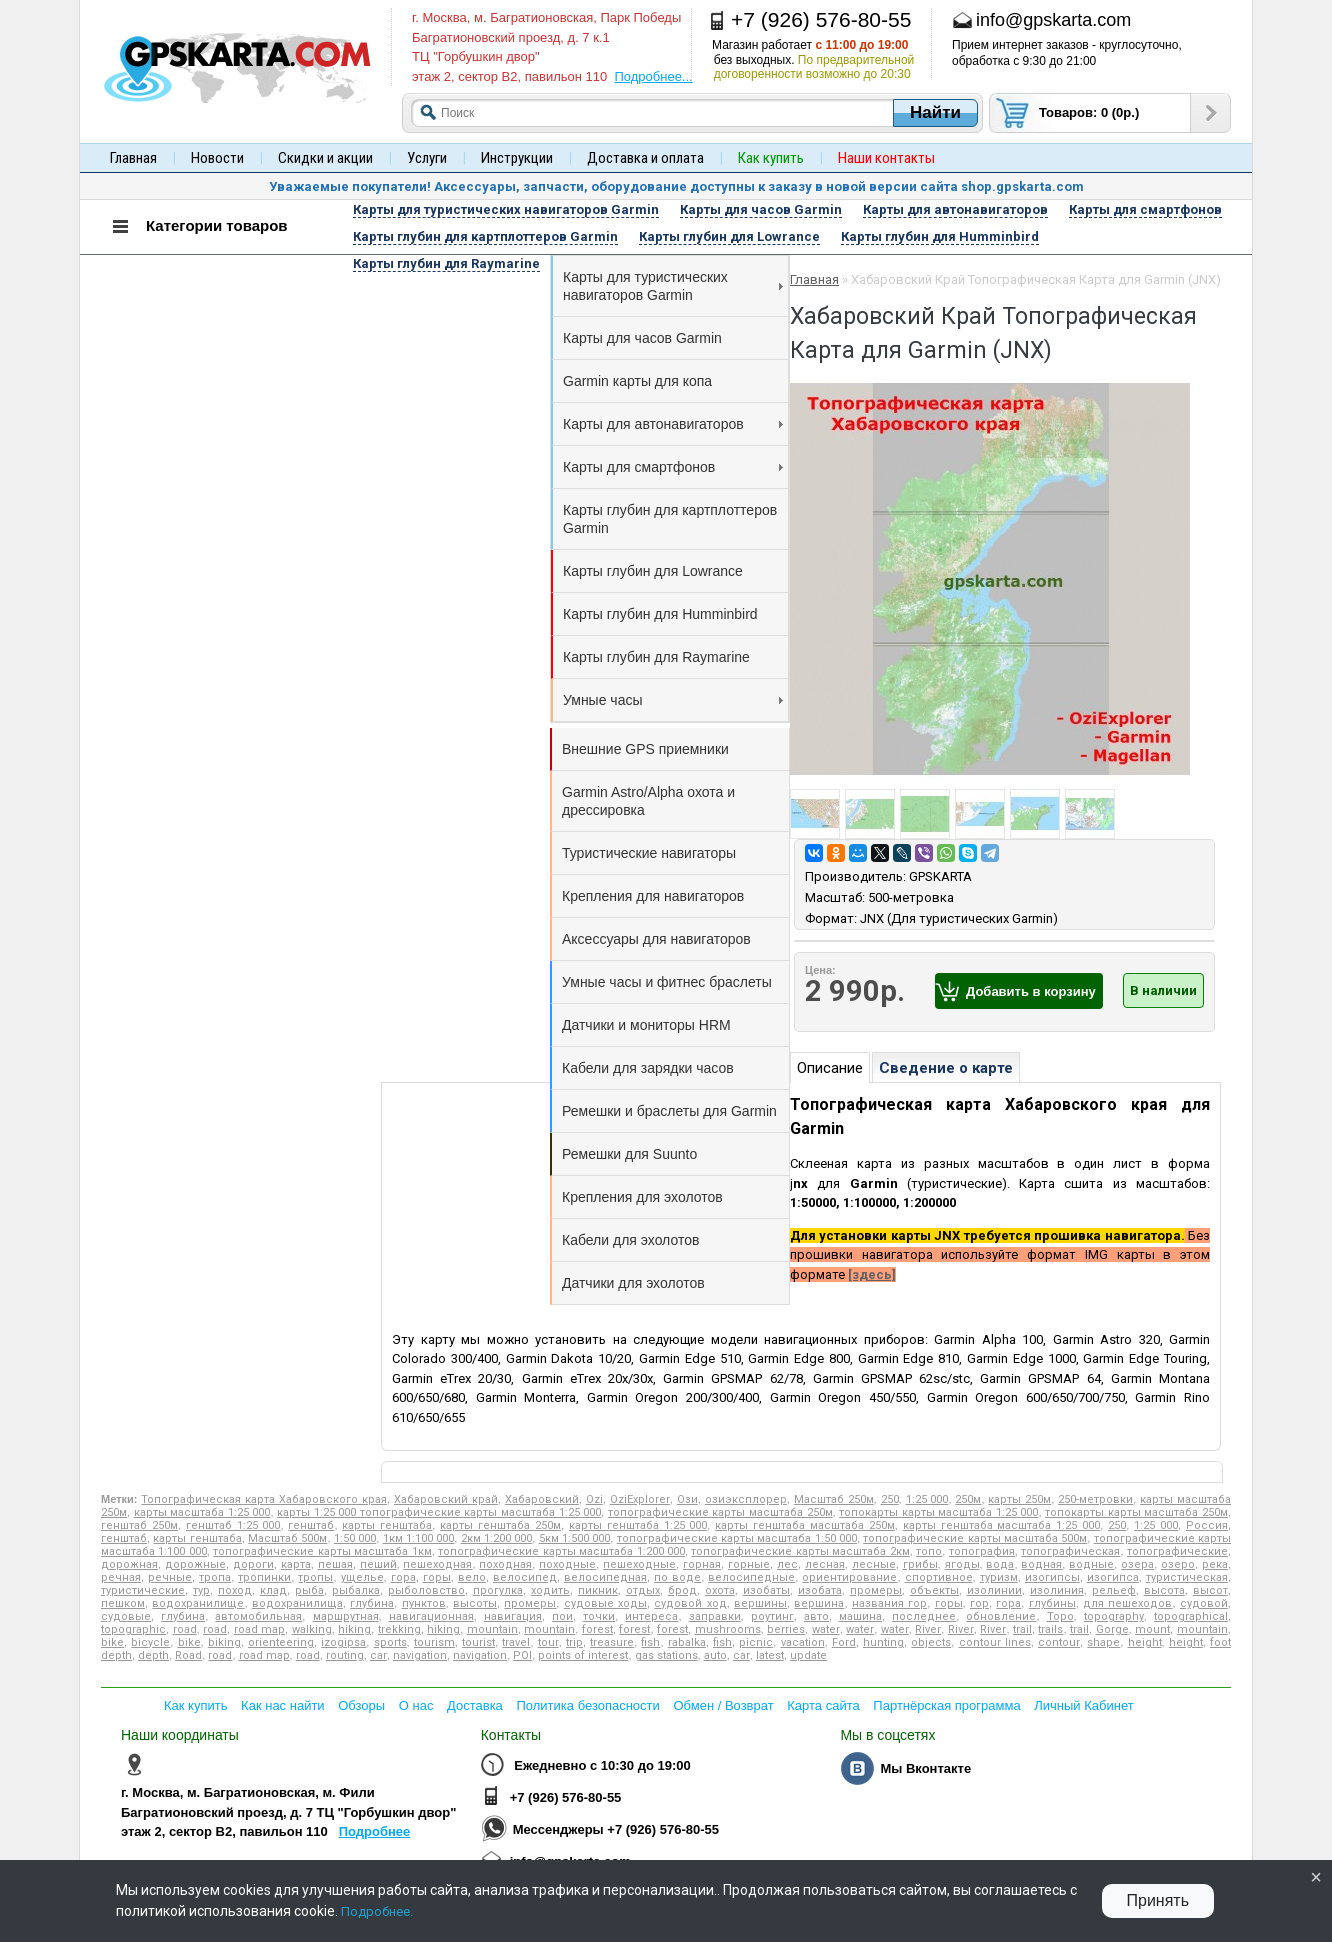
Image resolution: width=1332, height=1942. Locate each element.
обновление (1001, 1616)
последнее (924, 1616)
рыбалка (356, 1590)
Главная (133, 158)
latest (770, 1655)
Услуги (427, 158)
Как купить (195, 1705)
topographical (1191, 1616)
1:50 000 (355, 1538)
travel (516, 1642)
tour (548, 1642)
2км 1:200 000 (497, 1538)
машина (860, 1616)
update (808, 1655)
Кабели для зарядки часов (648, 1068)
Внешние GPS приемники (645, 749)
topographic (133, 1629)
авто (816, 1616)
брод (682, 1590)
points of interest (583, 1655)
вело (472, 1577)
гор (979, 1603)
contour (1059, 1642)
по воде (677, 1577)
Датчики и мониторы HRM (646, 1025)
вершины (760, 1603)
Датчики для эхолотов (633, 1283)
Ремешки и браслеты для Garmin (669, 1111)
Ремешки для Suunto (629, 1154)
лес (787, 1564)
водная (1041, 1564)
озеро (1178, 1564)
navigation (420, 1655)
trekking (399, 1629)
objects (931, 1642)
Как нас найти (283, 1705)
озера (1137, 1564)
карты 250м (1019, 1499)
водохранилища (297, 1603)
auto (715, 1655)
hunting (883, 1642)
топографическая (1070, 1551)
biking (224, 1642)
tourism (434, 1642)
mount (1152, 1629)
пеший (378, 1564)
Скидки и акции (325, 158)
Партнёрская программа (946, 1705)
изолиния (1057, 1590)
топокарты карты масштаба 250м (1136, 1512)
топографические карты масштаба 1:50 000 (737, 1538)
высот (1210, 1590)
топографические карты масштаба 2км (800, 1551)
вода (1000, 1564)
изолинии (994, 1590)
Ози (687, 1499)
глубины (1052, 1603)
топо (929, 1551)
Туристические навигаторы (649, 853)
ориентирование (849, 1577)
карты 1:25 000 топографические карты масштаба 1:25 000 (439, 1512)
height (1145, 1642)
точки (599, 1616)
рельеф (1114, 1590)
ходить (550, 1590)
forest (597, 1629)
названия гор (889, 1603)
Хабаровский (542, 1499)
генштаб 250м (139, 1525)
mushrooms (728, 1629)
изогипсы (1052, 1577)
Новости (217, 158)
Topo (1060, 1616)
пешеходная (437, 1564)
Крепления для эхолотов (642, 1197)
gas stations (666, 1655)
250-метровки (1095, 1499)
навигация (513, 1616)
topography (1114, 1616)
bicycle (150, 1642)
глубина (372, 1603)
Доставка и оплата (645, 158)
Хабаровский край (446, 1499)
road (185, 1629)
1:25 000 (927, 1499)
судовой (1204, 1603)
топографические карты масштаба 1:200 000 (561, 1551)
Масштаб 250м (834, 1499)
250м (968, 1499)
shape (1103, 1642)
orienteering (281, 1642)
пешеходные (639, 1564)
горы (437, 1577)
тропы (315, 1577)
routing (345, 1655)
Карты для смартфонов (673, 467)
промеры (876, 1590)
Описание (830, 1068)
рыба (309, 1590)
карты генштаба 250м (500, 1525)
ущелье (362, 1577)
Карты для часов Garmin (642, 338)
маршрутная (346, 1616)
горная (702, 1564)
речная (121, 1577)
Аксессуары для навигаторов (656, 939)
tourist (478, 1642)
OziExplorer (640, 1499)
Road (188, 1655)
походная (505, 1564)
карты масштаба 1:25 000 (202, 1512)
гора (403, 1577)
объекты (934, 1590)
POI (522, 1655)
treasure (612, 1642)
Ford (844, 1642)
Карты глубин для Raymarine (656, 657)
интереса (651, 1616)
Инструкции (517, 158)
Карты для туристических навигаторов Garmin (673, 286)
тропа (215, 1577)
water (826, 1629)
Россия (1207, 1525)
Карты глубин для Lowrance (653, 571)
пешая (335, 1564)
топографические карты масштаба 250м (720, 1512)
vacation (803, 1642)
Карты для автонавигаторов (673, 424)
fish (650, 1642)
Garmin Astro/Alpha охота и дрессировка (648, 801)
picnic (756, 1642)
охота (720, 1590)
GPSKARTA (940, 876)
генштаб (311, 1525)
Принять (1158, 1900)
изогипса (1113, 1577)
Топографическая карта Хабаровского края (264, 1499)
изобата (820, 1590)
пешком (123, 1603)
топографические (1177, 1551)
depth (153, 1655)
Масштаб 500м (287, 1538)
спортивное (939, 1577)
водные (1091, 1564)
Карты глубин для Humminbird (660, 614)
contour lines (995, 1642)
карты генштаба (387, 1525)
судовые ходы (605, 1603)
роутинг (772, 1616)
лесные (874, 1564)
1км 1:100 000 (419, 1538)
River (928, 1629)
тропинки (264, 1577)
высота (1164, 1590)
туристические (143, 1590)
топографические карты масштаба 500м (975, 1538)
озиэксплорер (746, 1499)
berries (786, 1629)
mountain (492, 1629)
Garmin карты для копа (637, 381)
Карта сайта (823, 1705)
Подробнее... (653, 76)
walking (312, 1629)
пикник (598, 1590)
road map (259, 1629)
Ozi (594, 1499)
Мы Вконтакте (925, 1768)
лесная (825, 1564)
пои (562, 1616)
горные (749, 1564)
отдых (643, 1590)
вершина (819, 1603)
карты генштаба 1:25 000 (638, 1525)
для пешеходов (1127, 1603)
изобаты (766, 1590)
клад (273, 1590)
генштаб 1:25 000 (233, 1525)
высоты (475, 1603)
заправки (715, 1616)
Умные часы (673, 700)
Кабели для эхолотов (630, 1240)
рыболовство (426, 1590)
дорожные (195, 1564)
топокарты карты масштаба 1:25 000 (938, 1512)
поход (235, 1590)
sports (390, 1642)
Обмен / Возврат (723, 1705)
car (378, 1655)
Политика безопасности (587, 1705)
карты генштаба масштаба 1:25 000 (1001, 1525)
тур (201, 1590)
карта (296, 1564)
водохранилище (198, 1603)
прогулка (498, 1590)
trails (1050, 1629)
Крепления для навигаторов (653, 896)
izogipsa (343, 1642)
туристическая (1187, 1577)
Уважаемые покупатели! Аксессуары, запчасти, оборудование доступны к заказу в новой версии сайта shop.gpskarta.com (676, 186)
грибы (920, 1564)
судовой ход (690, 1603)
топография (982, 1551)
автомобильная (258, 1616)
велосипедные (751, 1577)
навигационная (431, 1616)
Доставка (475, 1705)
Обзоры (361, 1705)
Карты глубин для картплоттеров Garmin (670, 519)
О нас (416, 1705)
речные (170, 1577)
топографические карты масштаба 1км (322, 1551)
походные (567, 1564)
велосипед (525, 1577)
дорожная (129, 1564)
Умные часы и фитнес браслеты (667, 982)
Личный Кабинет (1083, 1705)
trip (574, 1642)
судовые (126, 1616)
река (1215, 1564)
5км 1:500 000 (575, 1538)
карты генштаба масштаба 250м (805, 1525)
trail (1022, 1629)
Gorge (1112, 1629)
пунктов (424, 1603)
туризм (999, 1577)
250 (890, 1499)
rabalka (687, 1642)
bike (112, 1642)
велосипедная (605, 1577)
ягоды (962, 1564)
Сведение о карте (946, 1068)
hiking (354, 1629)
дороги (253, 1564)
